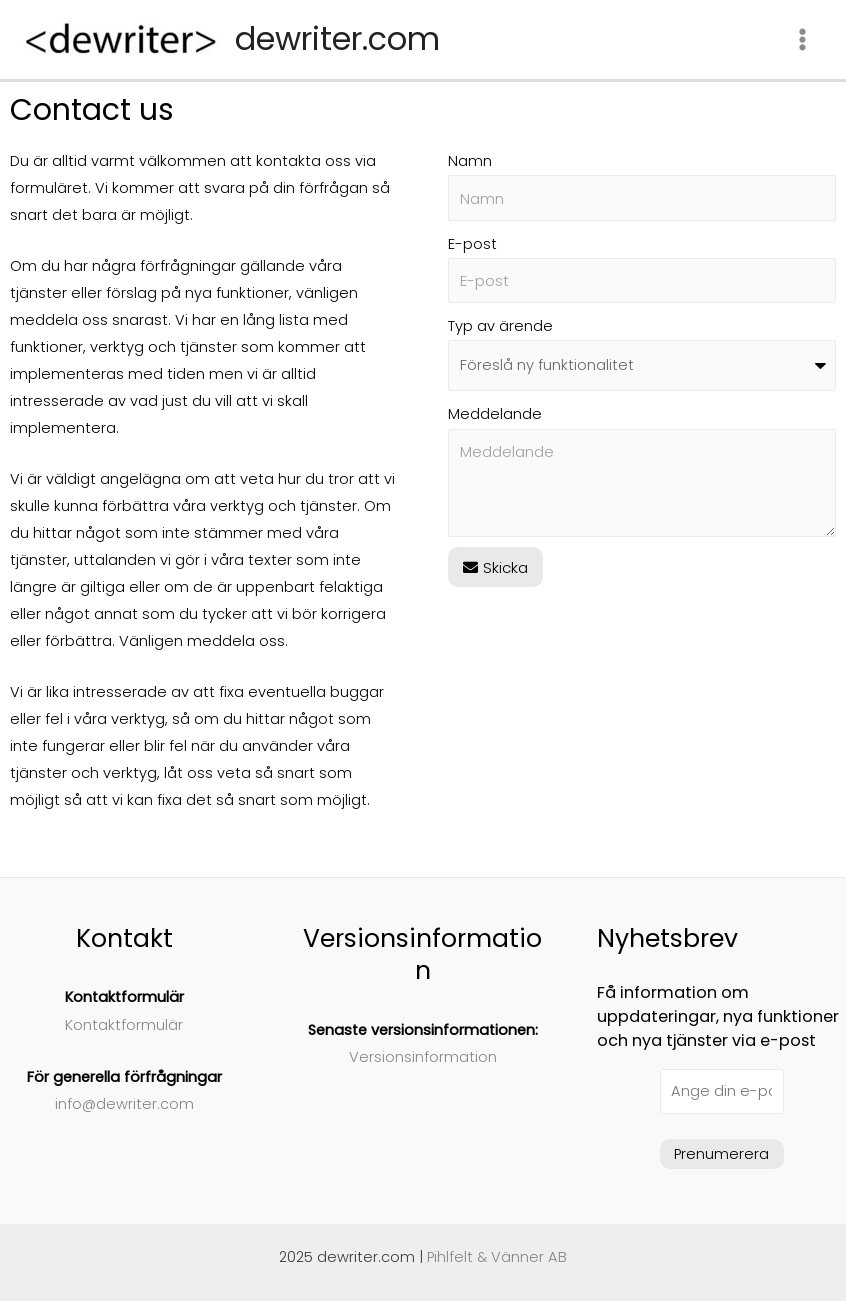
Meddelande (495, 414)
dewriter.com (337, 38)
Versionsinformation (423, 1057)
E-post (472, 244)
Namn (470, 161)
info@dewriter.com (124, 1104)
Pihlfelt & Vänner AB (497, 1257)
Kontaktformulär (124, 1025)
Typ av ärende (500, 326)
